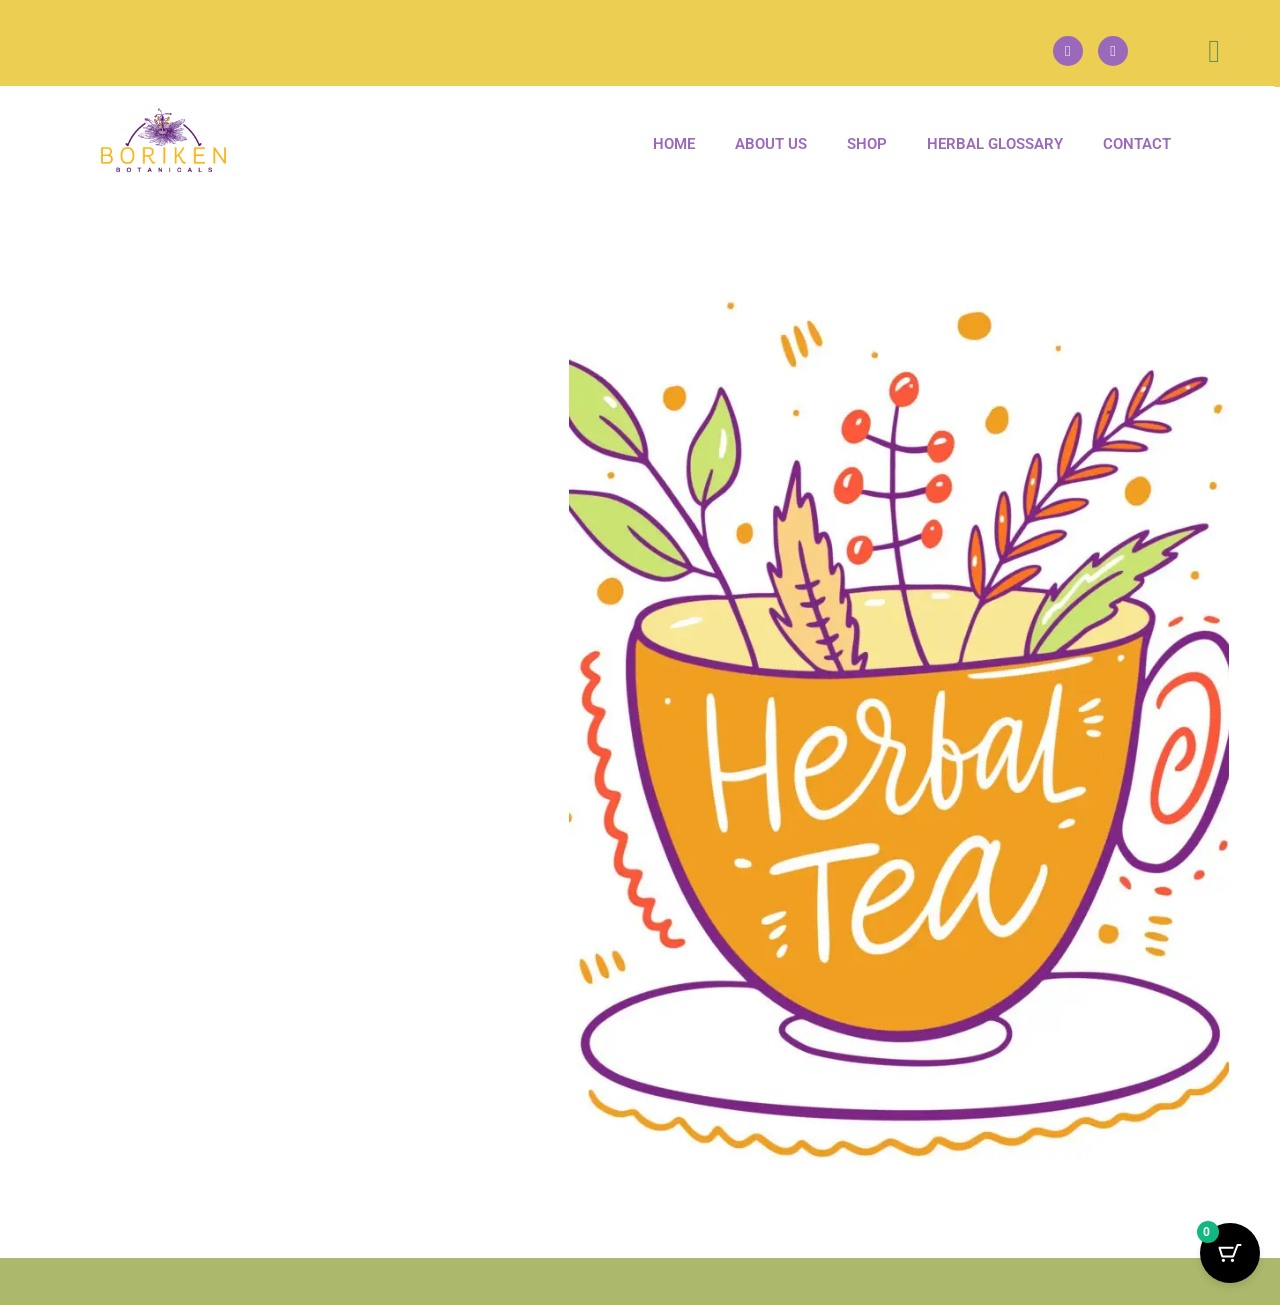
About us (771, 144)
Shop (867, 144)
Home (674, 144)
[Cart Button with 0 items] (1230, 1255)
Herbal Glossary (995, 144)
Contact (1137, 144)
